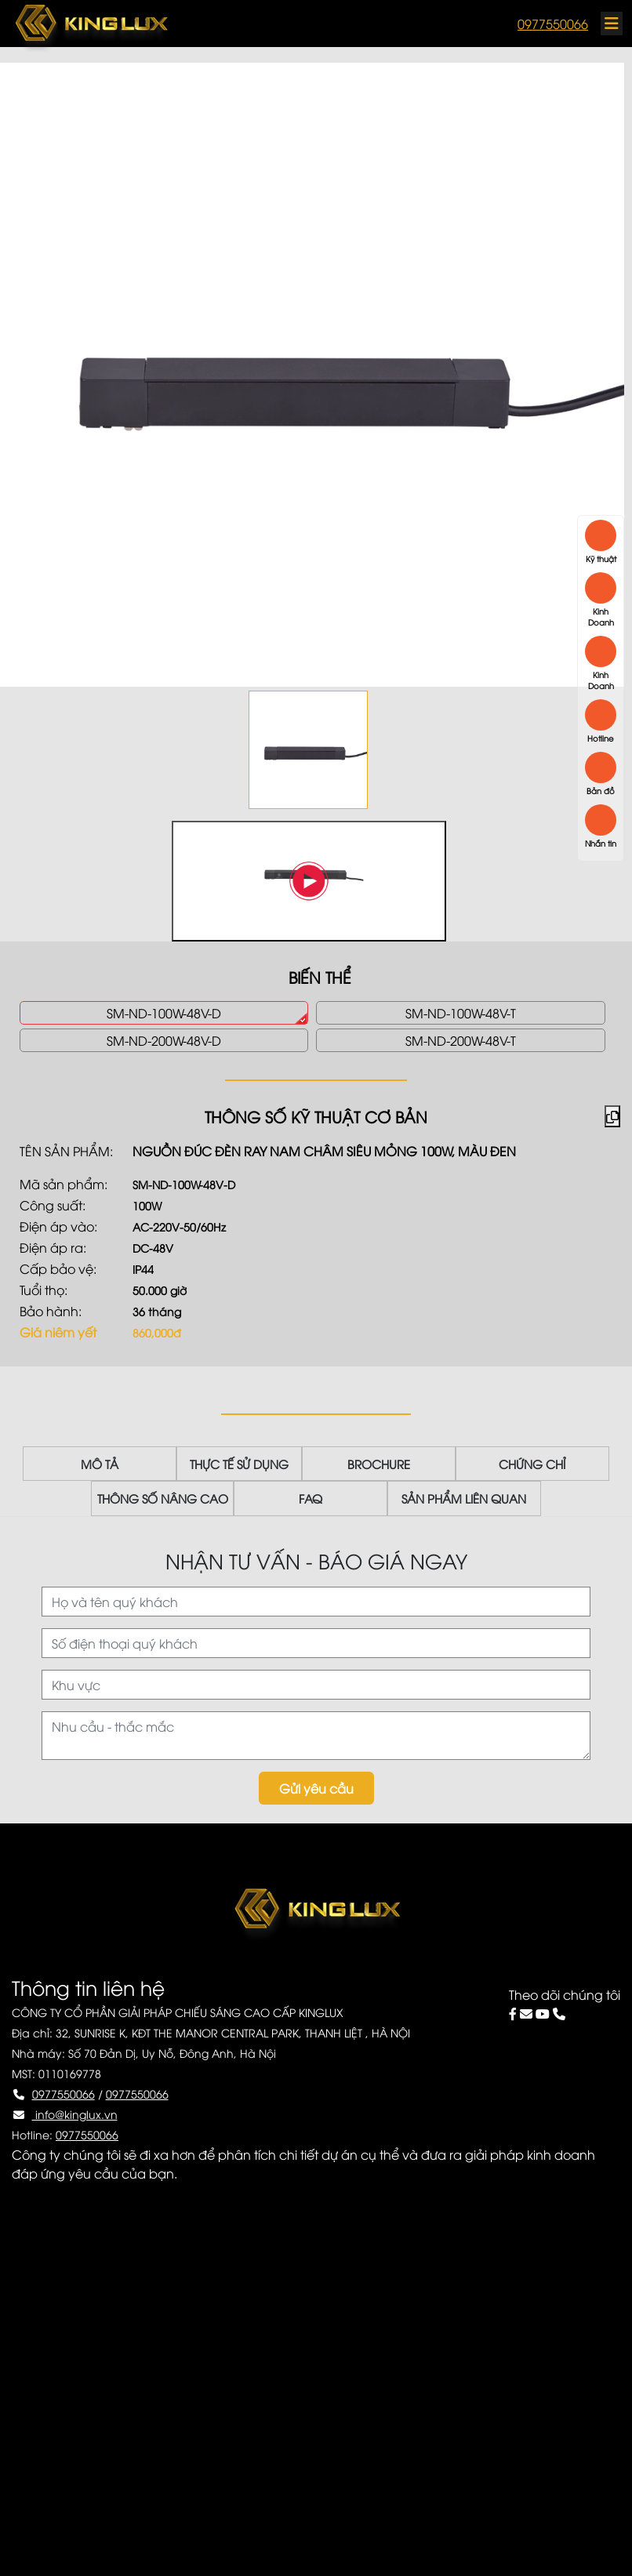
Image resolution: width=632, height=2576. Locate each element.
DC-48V (153, 1247)
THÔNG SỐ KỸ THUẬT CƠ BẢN (316, 1116)
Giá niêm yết (58, 1332)
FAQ (320, 1499)
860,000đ (157, 1332)
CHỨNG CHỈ (513, 1463)
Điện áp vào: (58, 1226)
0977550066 (553, 23)
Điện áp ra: (53, 1247)
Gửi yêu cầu (316, 1788)
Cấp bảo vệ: (58, 1268)
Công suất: (52, 1205)
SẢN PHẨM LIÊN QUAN (454, 1499)
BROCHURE (378, 1463)
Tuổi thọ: (43, 1289)
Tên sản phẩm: (66, 1150)
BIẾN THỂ (320, 976)
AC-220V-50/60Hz (179, 1226)
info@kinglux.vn (75, 2113)
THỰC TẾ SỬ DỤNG (248, 1463)
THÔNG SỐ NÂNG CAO (181, 1499)
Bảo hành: (51, 1310)
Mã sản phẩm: (63, 1183)
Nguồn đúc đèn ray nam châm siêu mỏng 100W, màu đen (324, 1150)
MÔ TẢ (118, 1463)
